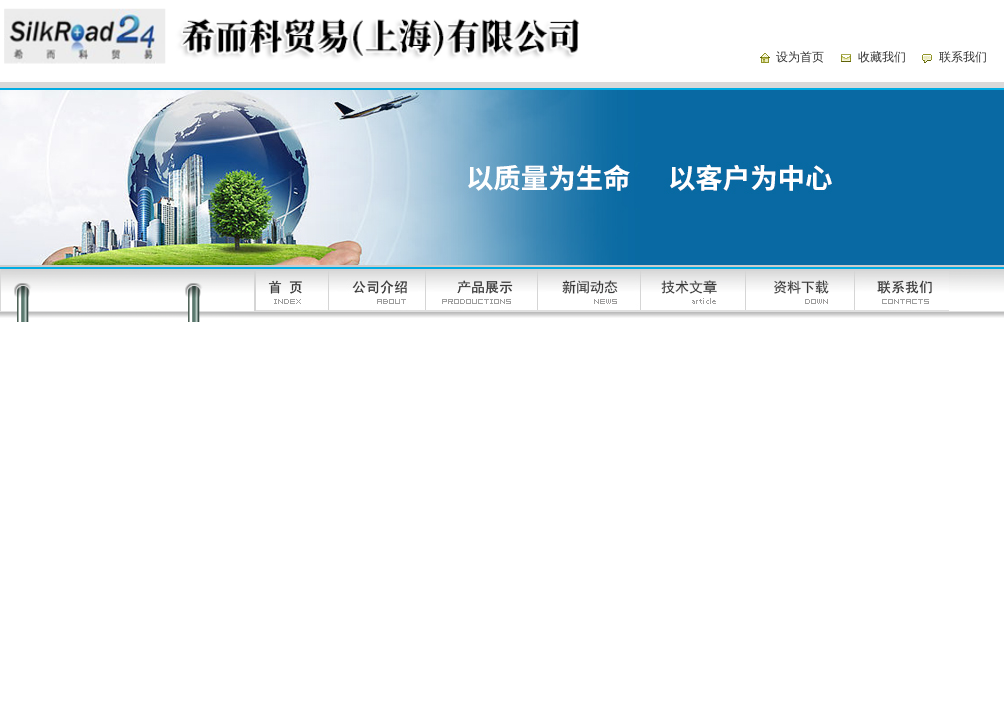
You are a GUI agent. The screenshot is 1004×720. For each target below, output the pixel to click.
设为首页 (800, 57)
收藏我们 (882, 57)
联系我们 (963, 57)
